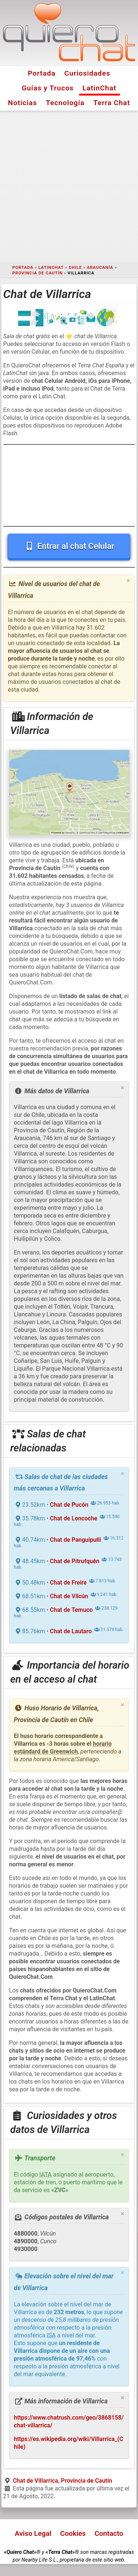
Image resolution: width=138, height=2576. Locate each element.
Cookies (73, 2533)
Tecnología (65, 102)
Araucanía (100, 267)
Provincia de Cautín (38, 273)
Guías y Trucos (48, 88)
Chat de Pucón (69, 1504)
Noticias (22, 102)
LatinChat (99, 88)
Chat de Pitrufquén (74, 1561)
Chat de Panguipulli (75, 1539)
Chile (75, 267)
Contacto (109, 2533)
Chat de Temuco (71, 1609)
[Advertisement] (69, 186)
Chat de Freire (68, 1582)
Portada (41, 73)
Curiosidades (87, 73)
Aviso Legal (33, 2533)
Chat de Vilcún (69, 1596)
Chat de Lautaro (71, 1631)
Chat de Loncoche (74, 1518)
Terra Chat (111, 102)
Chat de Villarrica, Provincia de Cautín (62, 2480)
